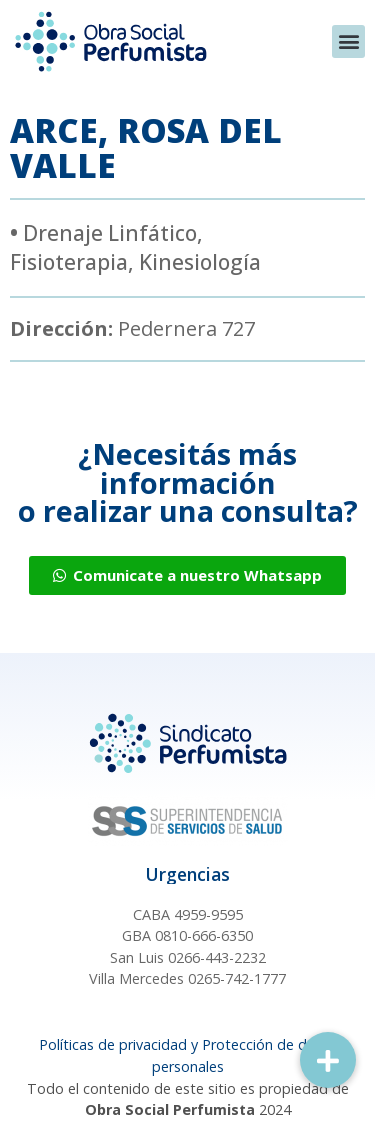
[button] (348, 41)
